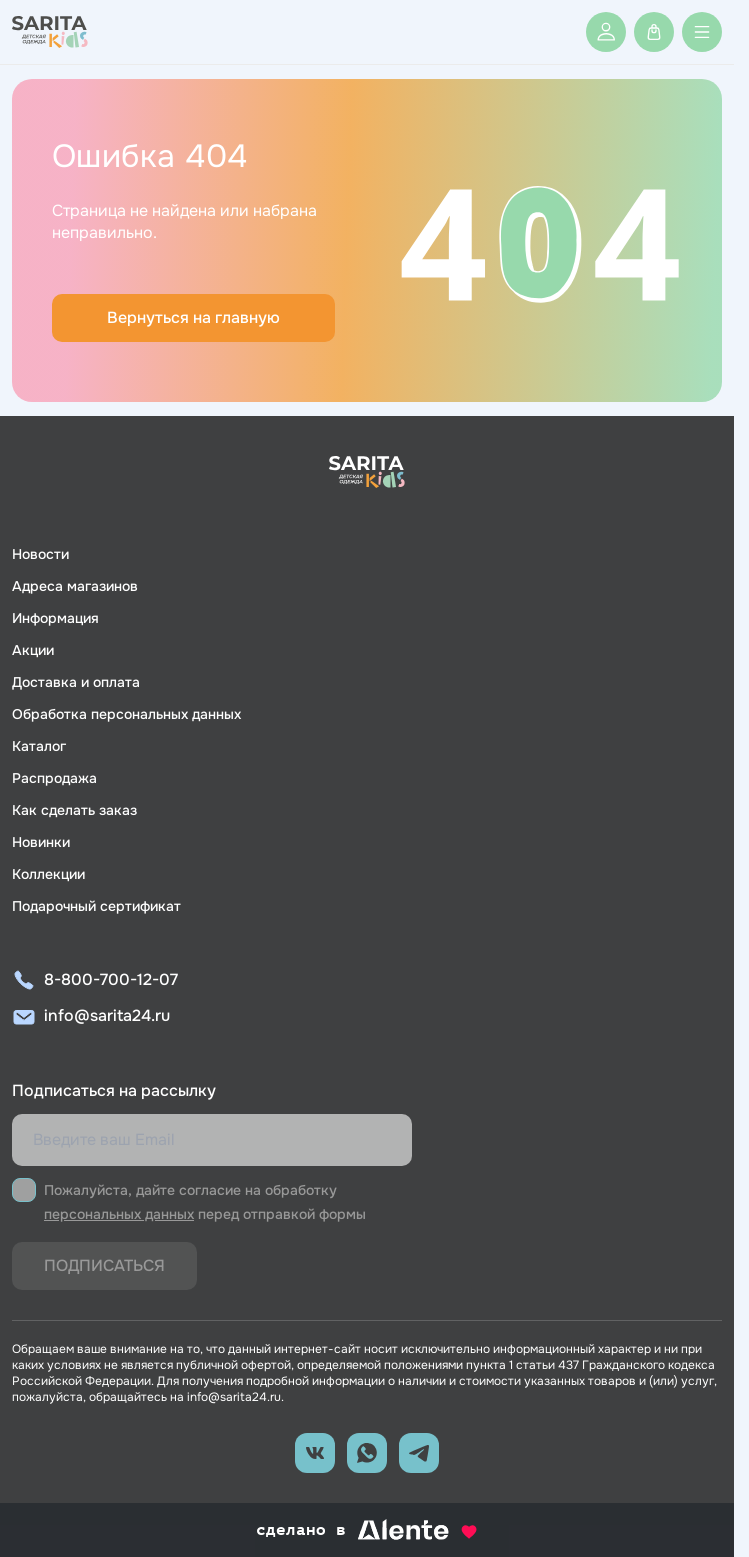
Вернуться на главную (193, 317)
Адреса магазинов (75, 586)
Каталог (39, 746)
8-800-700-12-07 (111, 979)
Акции (33, 650)
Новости (40, 554)
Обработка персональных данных (126, 714)
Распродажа (54, 778)
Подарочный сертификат (96, 906)
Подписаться (104, 1265)
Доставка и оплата (76, 682)
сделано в (367, 1530)
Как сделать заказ (74, 810)
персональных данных (119, 1214)
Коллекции (48, 874)
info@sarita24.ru (107, 1015)
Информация (55, 618)
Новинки (41, 842)
